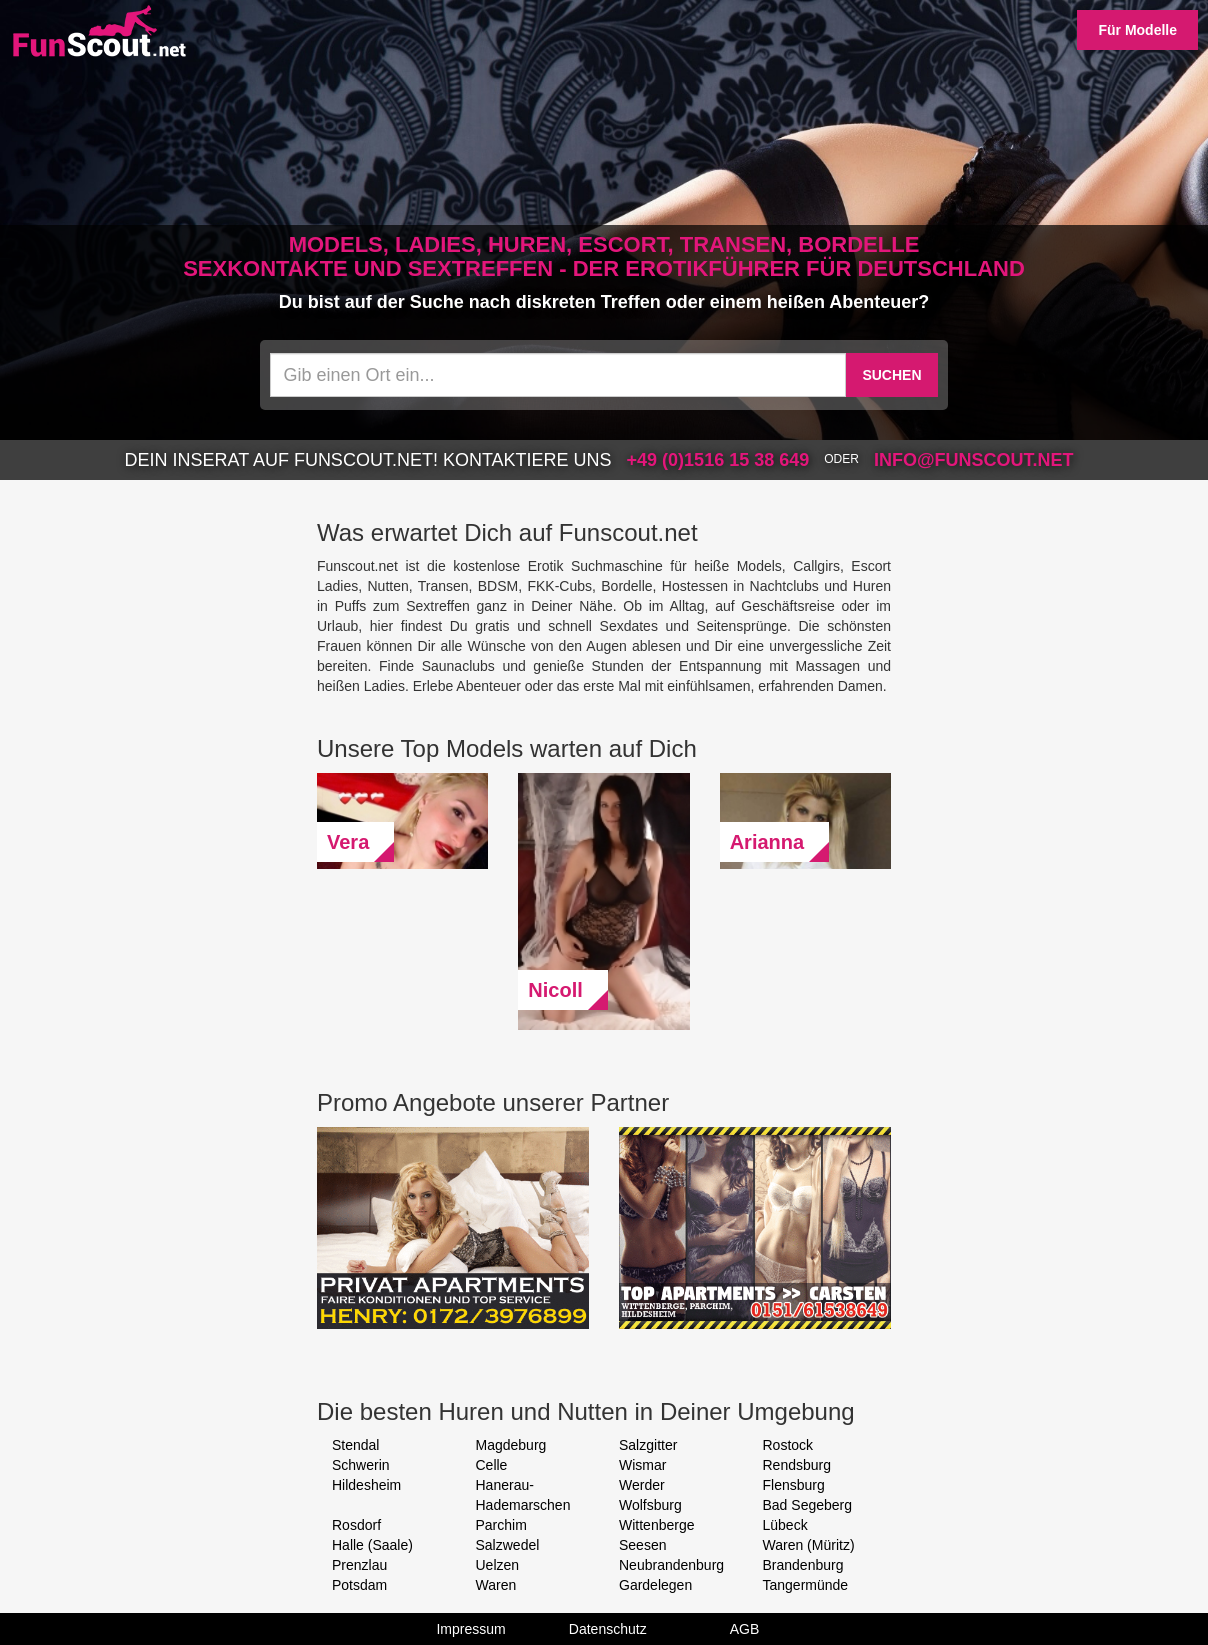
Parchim (501, 1525)
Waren (496, 1585)
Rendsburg (797, 1465)
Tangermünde (806, 1585)
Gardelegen (655, 1585)
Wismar (642, 1465)
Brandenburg (803, 1565)
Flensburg (794, 1485)
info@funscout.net (974, 460)
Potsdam (359, 1585)
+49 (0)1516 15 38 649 (718, 460)
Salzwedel (508, 1545)
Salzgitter (648, 1445)
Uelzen (498, 1565)
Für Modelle (1137, 30)
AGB (745, 1629)
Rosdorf (356, 1525)
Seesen (642, 1545)
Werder (642, 1485)
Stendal (355, 1445)
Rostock (788, 1445)
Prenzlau (359, 1565)
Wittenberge (656, 1525)
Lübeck (785, 1525)
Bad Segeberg (808, 1505)
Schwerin (361, 1465)
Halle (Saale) (372, 1545)
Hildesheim (366, 1485)
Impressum (470, 1629)
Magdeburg (511, 1445)
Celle (492, 1465)
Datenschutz (608, 1629)
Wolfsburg (650, 1505)
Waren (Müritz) (809, 1545)
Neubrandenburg (671, 1565)
